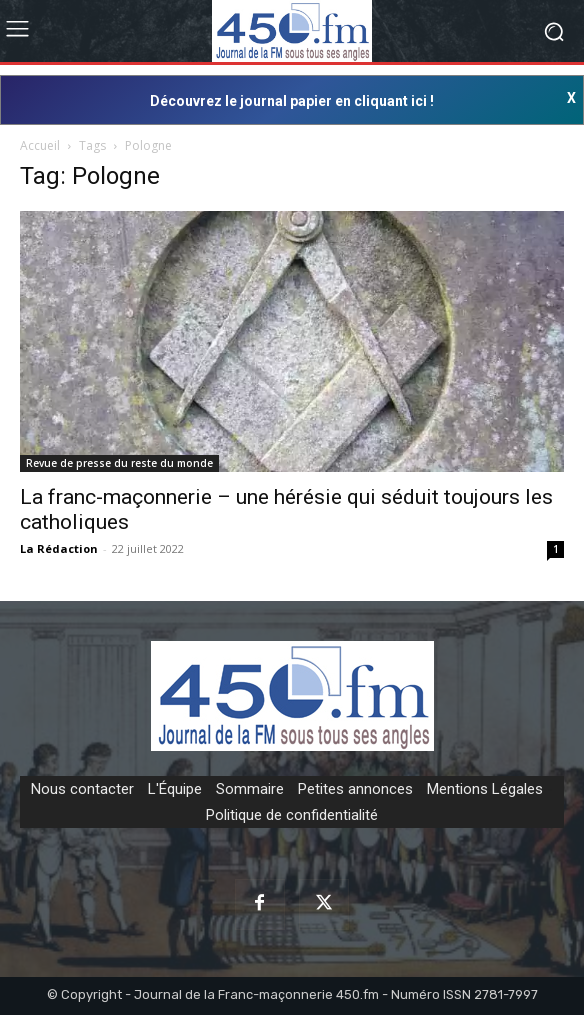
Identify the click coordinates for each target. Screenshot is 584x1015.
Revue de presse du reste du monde (119, 463)
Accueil (40, 145)
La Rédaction (59, 548)
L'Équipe (175, 789)
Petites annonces (355, 789)
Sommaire (250, 789)
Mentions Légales (485, 789)
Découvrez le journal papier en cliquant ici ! (292, 101)
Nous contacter (82, 789)
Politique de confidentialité (292, 815)
